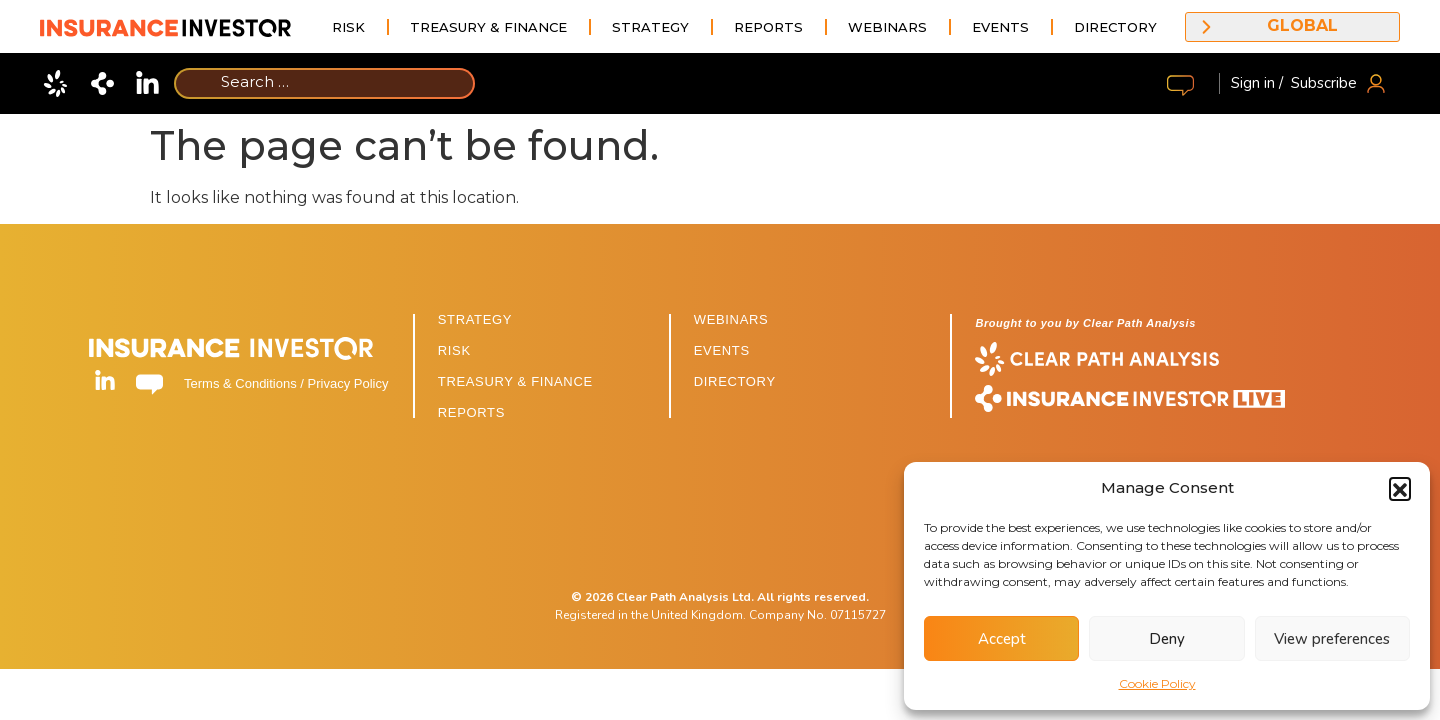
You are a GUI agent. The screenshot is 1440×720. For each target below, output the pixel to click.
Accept (1002, 639)
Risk (348, 27)
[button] (1400, 488)
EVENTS (722, 350)
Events (1000, 27)
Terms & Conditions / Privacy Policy (286, 383)
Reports (768, 27)
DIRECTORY (735, 381)
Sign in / (1257, 83)
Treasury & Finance (488, 27)
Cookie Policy (1157, 683)
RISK (454, 350)
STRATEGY (475, 319)
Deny (1167, 639)
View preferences (1332, 639)
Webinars (887, 27)
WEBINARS (731, 319)
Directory (1115, 27)
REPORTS (471, 412)
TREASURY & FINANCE (515, 381)
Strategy (650, 27)
